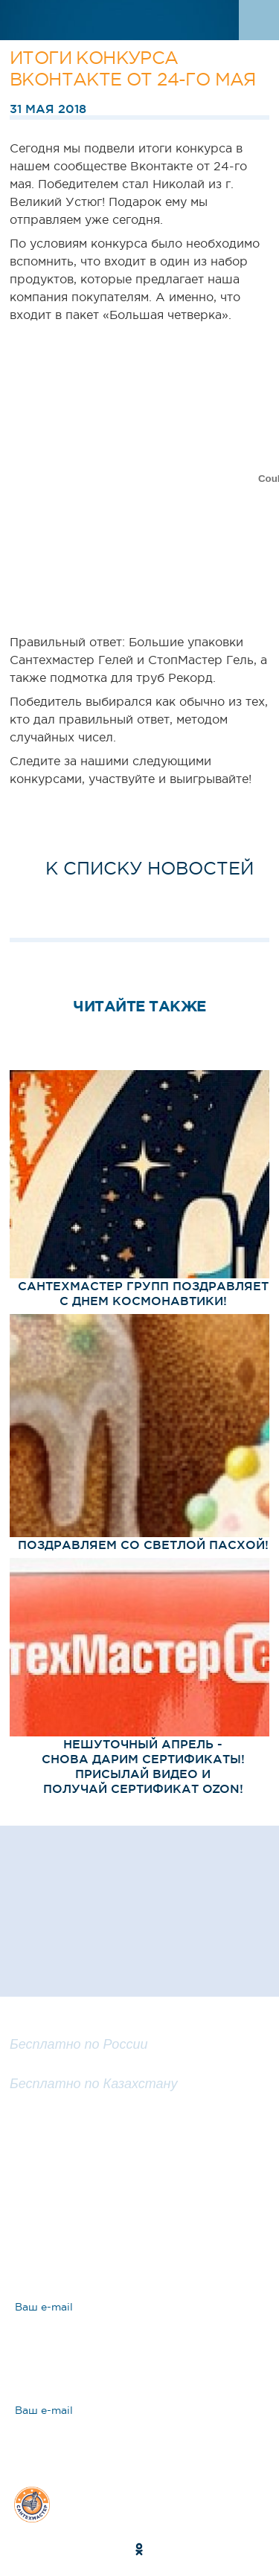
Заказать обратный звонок (139, 2127)
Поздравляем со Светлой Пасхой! (143, 1544)
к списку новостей (149, 868)
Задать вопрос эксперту (134, 2183)
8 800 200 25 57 (65, 2066)
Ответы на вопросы (119, 2235)
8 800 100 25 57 (64, 2026)
